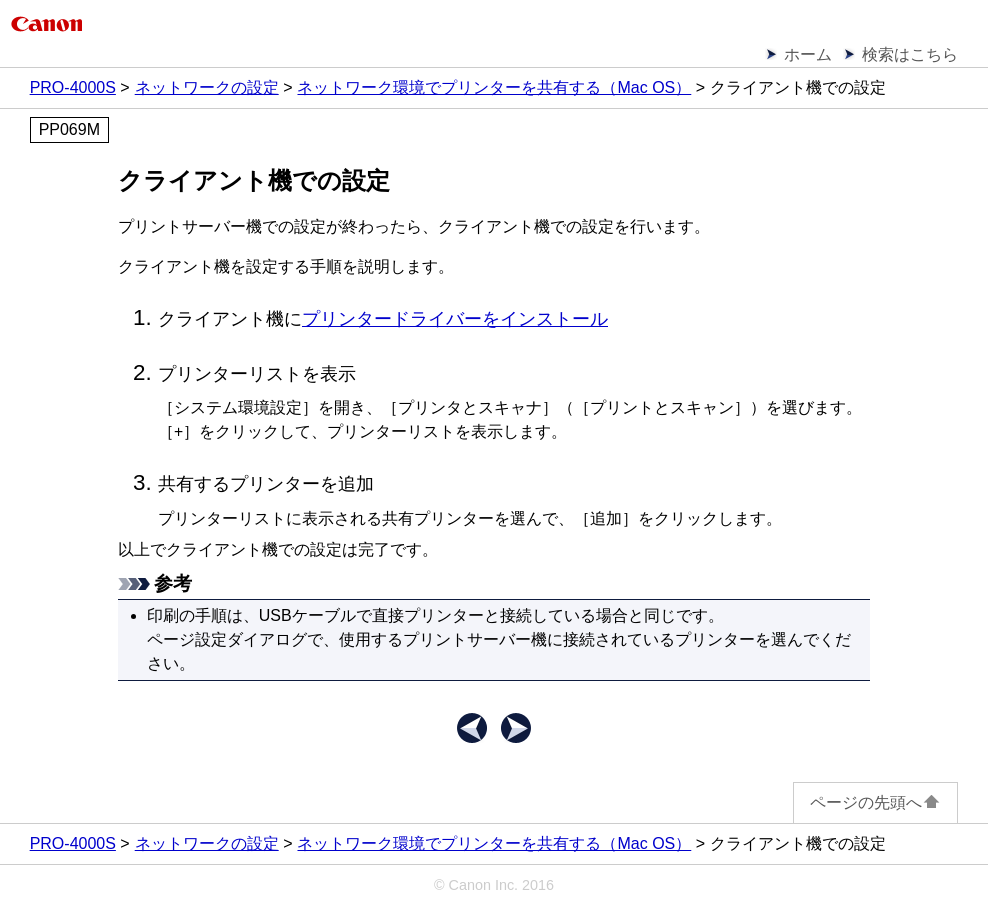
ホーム (808, 54)
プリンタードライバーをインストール (455, 319)
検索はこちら (910, 54)
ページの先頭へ (875, 802)
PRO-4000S (73, 87)
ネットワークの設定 (207, 87)
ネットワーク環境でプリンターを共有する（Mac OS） (494, 87)
